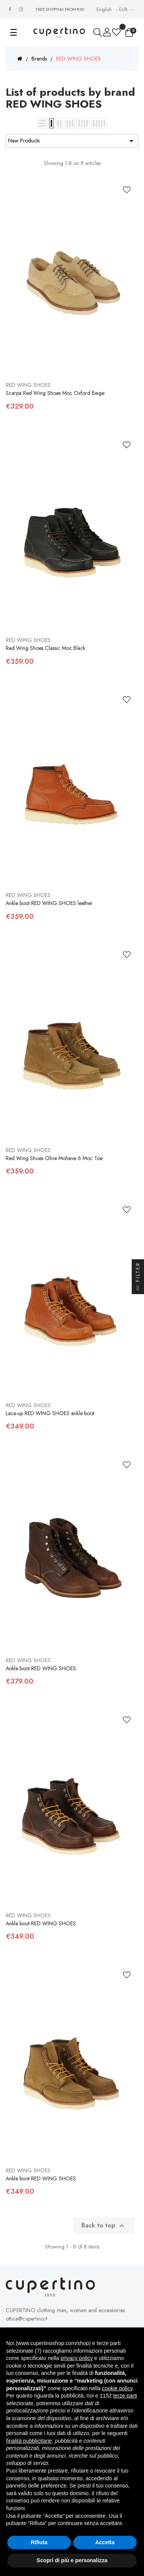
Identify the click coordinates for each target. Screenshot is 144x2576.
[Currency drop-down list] (127, 9)
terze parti (125, 2396)
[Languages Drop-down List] (107, 9)
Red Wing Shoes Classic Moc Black (45, 648)
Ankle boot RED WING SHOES (41, 1668)
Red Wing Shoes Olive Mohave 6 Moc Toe (54, 1158)
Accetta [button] (105, 2542)
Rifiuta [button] (39, 2542)
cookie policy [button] (117, 2388)
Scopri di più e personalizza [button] (71, 2560)
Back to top (103, 2226)
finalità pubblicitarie (29, 2441)
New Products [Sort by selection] (72, 141)
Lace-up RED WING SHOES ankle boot (50, 1413)
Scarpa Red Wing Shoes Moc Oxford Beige (55, 393)
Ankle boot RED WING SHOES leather (49, 903)
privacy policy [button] (77, 2358)
